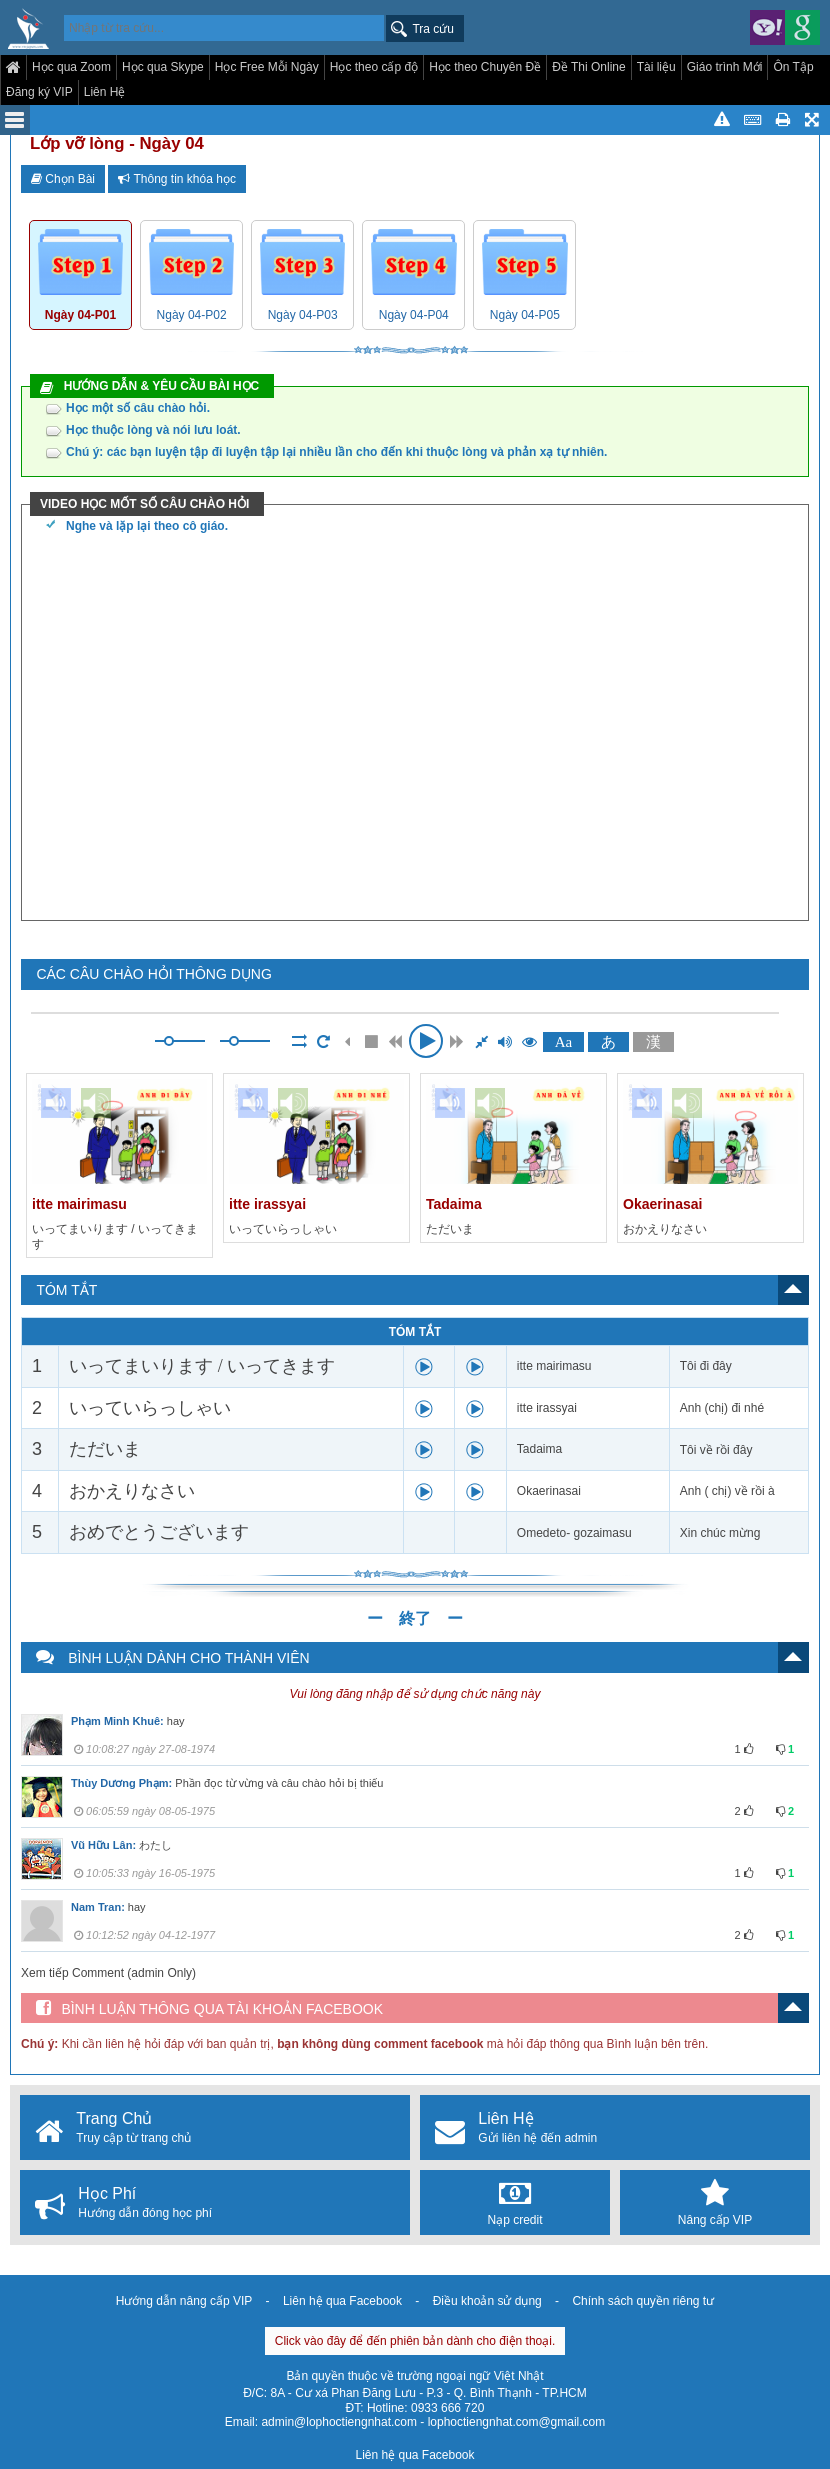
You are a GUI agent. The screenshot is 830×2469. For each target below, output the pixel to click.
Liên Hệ (105, 92)
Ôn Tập (793, 67)
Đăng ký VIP (39, 92)
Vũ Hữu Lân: (103, 1845)
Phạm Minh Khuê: (117, 1721)
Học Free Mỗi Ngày (267, 67)
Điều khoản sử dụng (487, 2301)
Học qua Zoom (71, 67)
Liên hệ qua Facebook (342, 2301)
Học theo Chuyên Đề (485, 67)
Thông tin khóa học (177, 179)
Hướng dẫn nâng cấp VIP (184, 2301)
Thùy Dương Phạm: (121, 1783)
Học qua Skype (163, 67)
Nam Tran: (98, 1907)
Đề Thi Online (588, 67)
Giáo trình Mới (725, 67)
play (424, 1367)
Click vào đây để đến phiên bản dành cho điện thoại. (415, 2341)
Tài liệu (656, 67)
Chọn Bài (63, 179)
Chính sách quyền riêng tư (643, 2301)
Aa (564, 1042)
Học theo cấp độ (374, 67)
